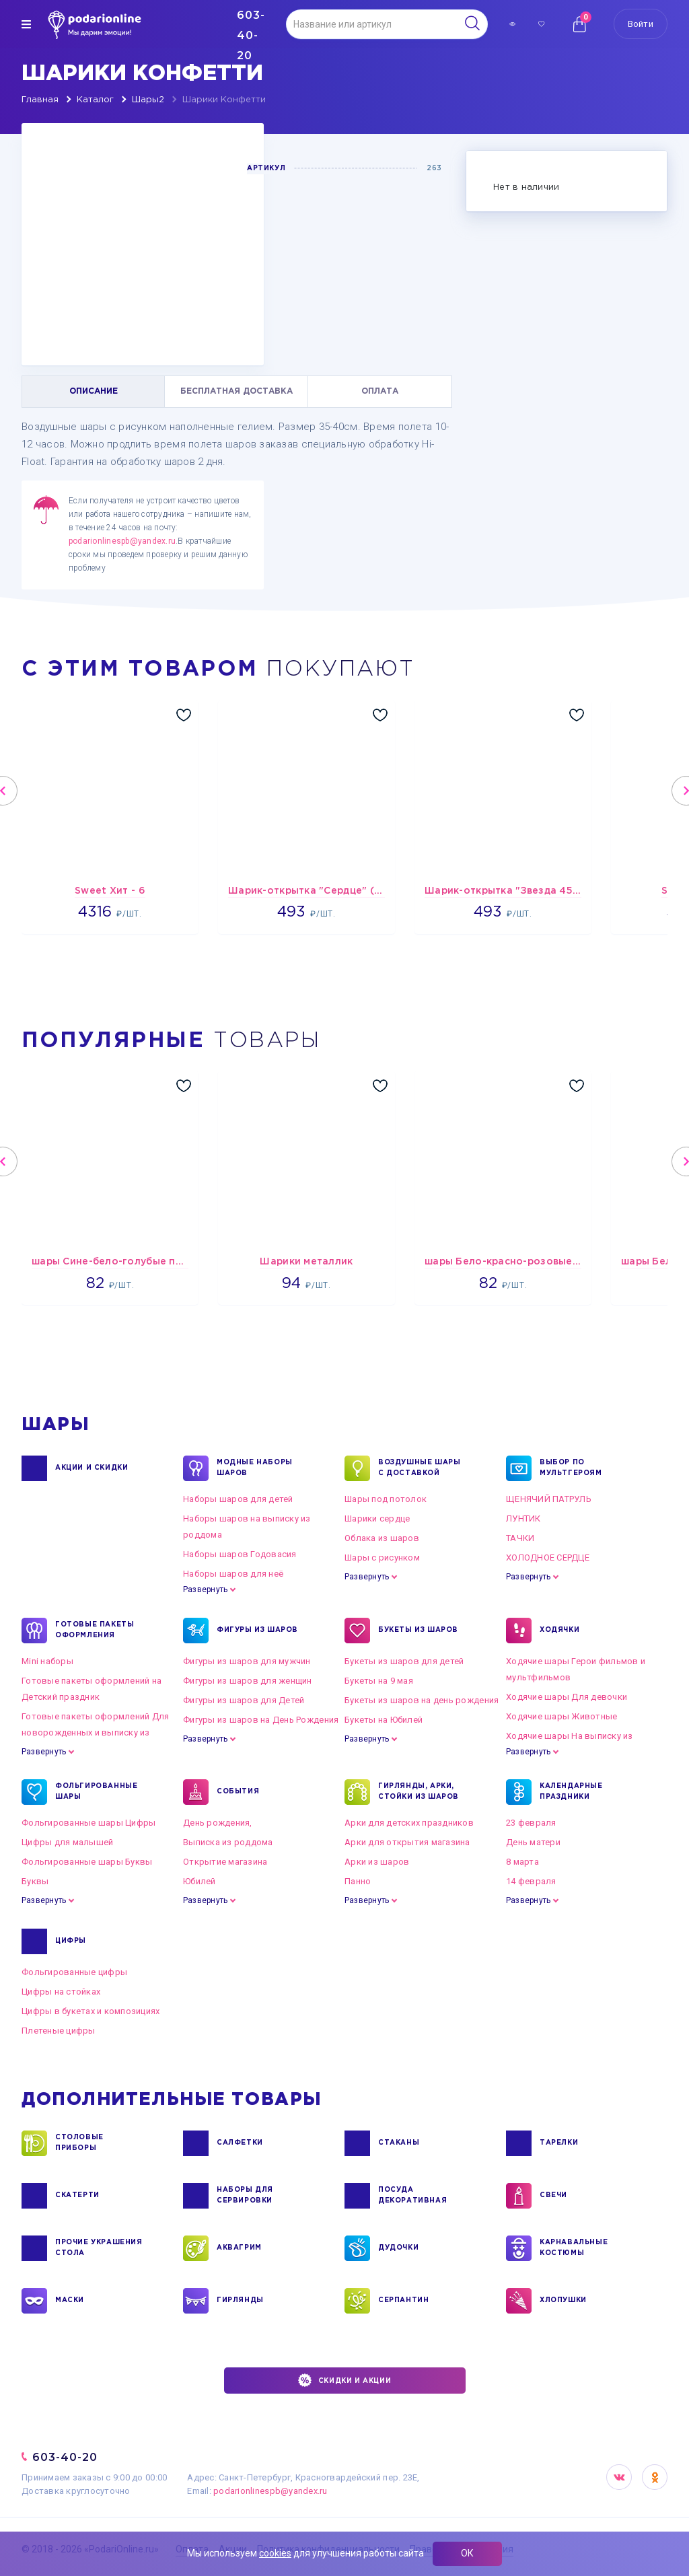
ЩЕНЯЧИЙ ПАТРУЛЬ (548, 1499)
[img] (26, 24)
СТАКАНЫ (398, 2143)
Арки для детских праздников (409, 1823)
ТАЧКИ (520, 1538)
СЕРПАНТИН (403, 2301)
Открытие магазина (225, 1862)
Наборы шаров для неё (233, 1574)
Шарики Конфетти (224, 100)
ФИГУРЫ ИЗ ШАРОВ (257, 1630)
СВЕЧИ (553, 2196)
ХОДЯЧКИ (559, 1630)
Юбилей (199, 1881)
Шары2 (148, 100)
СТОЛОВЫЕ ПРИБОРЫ (79, 2143)
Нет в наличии (526, 187)
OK (654, 2477)
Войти (640, 24)
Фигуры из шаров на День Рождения (260, 1720)
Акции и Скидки (91, 1468)
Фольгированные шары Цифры (89, 1823)
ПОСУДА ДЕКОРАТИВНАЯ (412, 2196)
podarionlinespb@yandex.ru (122, 541)
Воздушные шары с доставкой (419, 1468)
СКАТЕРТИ (77, 2196)
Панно (357, 1881)
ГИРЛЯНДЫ (240, 2301)
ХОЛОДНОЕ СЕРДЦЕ (547, 1557)
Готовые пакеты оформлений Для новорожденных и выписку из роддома (96, 1732)
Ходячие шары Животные (561, 1716)
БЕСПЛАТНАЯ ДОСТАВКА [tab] (236, 391)
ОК (467, 2553)
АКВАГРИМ (239, 2248)
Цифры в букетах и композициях (91, 2011)
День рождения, (217, 1823)
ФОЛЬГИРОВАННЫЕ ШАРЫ (96, 1792)
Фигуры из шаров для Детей (244, 1700)
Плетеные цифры (59, 2031)
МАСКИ (69, 2301)
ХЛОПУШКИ (563, 2301)
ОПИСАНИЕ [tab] (93, 391)
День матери (533, 1842)
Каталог (95, 100)
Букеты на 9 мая (378, 1681)
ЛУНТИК (523, 1518)
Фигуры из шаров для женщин (247, 1681)
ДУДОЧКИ (398, 2248)
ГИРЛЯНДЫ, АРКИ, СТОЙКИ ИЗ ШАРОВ (418, 1792)
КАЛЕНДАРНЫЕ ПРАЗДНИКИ (571, 1792)
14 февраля (531, 1881)
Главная (40, 100)
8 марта (522, 1862)
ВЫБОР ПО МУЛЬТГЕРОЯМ (571, 1468)
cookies (275, 2553)
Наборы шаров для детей (238, 1499)
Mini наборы (47, 1661)
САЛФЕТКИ (240, 2143)
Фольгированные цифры (74, 1972)
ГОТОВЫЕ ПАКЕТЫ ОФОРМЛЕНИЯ (94, 1630)
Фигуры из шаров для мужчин (247, 1661)
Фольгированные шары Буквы (87, 1862)
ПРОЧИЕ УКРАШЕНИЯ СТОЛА (99, 2248)
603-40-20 (65, 2457)
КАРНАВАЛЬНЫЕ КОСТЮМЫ (574, 2248)
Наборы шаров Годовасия (240, 1554)
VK (619, 2477)
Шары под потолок (385, 1499)
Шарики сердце (377, 1518)
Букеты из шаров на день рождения (421, 1700)
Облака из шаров (381, 1538)
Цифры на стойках (61, 1992)
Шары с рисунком (382, 1557)
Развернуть (205, 1589)
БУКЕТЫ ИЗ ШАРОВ (418, 1630)
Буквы (35, 1881)
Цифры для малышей (67, 1842)
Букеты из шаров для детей (404, 1661)
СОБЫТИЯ (238, 1792)
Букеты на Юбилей (383, 1720)
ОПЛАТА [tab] (379, 391)
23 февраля (531, 1823)
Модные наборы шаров (255, 1468)
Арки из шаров (376, 1862)
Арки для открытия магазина (407, 1842)
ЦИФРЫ (70, 1941)
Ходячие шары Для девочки (566, 1697)
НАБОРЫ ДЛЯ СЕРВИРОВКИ (245, 2196)
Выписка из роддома (228, 1842)
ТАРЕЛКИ (559, 2143)
